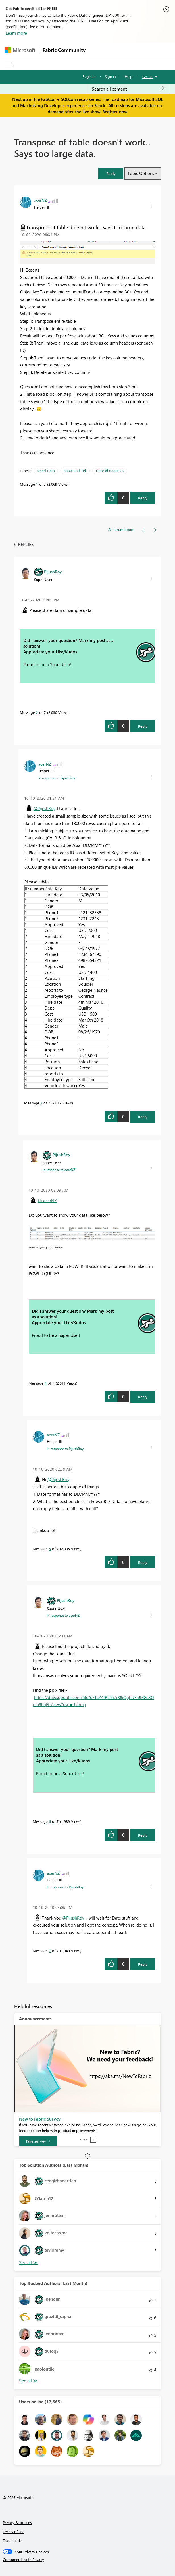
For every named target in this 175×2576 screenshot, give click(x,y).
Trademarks (12, 2540)
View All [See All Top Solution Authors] (28, 2262)
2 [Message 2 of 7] (37, 712)
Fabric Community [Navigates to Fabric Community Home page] (64, 50)
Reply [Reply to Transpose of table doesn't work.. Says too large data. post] (142, 497)
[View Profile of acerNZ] (40, 200)
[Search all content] (128, 89)
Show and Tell (75, 470)
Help (128, 76)
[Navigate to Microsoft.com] (20, 50)
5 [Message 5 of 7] (50, 1548)
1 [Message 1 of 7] (37, 484)
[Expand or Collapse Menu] (8, 64)
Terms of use (13, 2531)
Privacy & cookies (17, 2522)
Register (89, 76)
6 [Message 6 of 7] (50, 1821)
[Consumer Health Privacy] (87, 2559)
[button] (110, 173)
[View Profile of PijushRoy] (53, 571)
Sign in (110, 76)
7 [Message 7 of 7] (50, 1950)
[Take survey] (38, 2141)
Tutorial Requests (109, 470)
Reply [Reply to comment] (142, 726)
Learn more (16, 33)
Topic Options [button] (141, 173)
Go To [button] (147, 76)
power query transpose (46, 1247)
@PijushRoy (44, 808)
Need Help (46, 470)
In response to (56, 778)
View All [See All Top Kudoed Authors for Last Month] (28, 2380)
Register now (114, 111)
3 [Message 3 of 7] (41, 1103)
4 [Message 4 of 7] (46, 1383)
